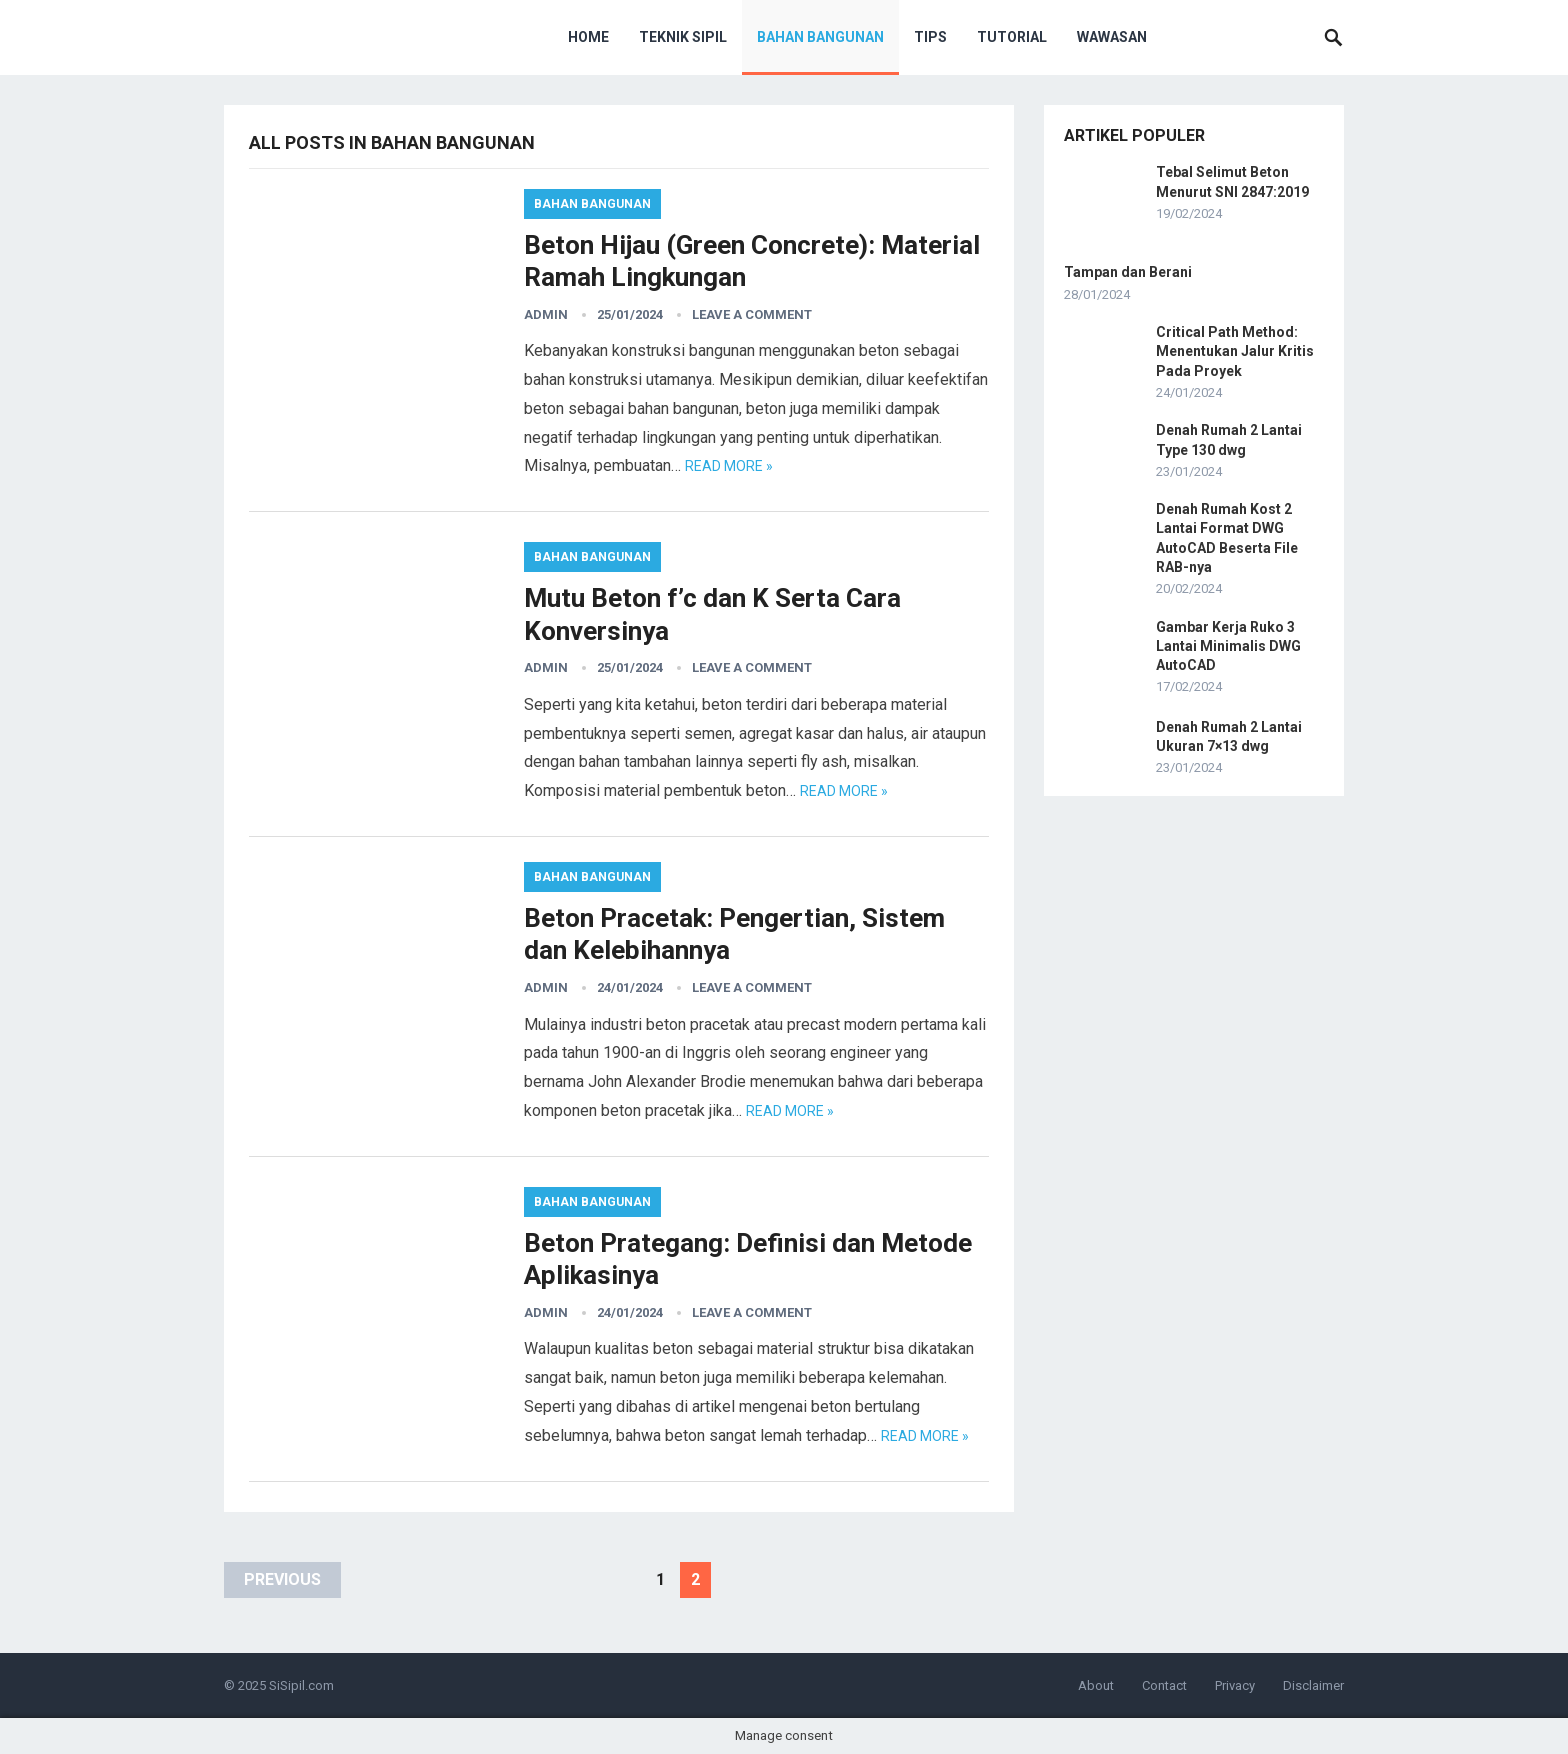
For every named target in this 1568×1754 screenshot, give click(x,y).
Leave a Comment (752, 314)
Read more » (729, 466)
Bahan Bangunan (820, 37)
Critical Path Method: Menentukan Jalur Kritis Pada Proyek (1235, 351)
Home (588, 37)
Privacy (1235, 1685)
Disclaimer (1313, 1685)
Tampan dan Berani (1128, 272)
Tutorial (1012, 37)
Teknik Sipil (683, 37)
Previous (282, 1579)
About (1096, 1685)
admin (546, 314)
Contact (1164, 1685)
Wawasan (1112, 37)
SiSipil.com (301, 1685)
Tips (930, 37)
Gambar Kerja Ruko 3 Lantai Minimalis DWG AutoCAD (1228, 646)
